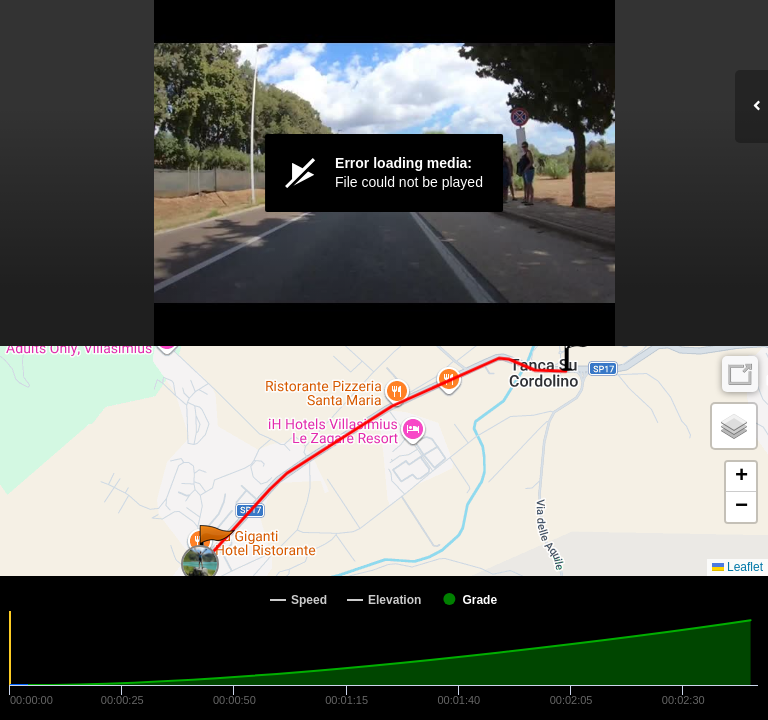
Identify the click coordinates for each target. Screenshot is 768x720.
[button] (215, 545)
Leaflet (737, 567)
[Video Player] (384, 173)
